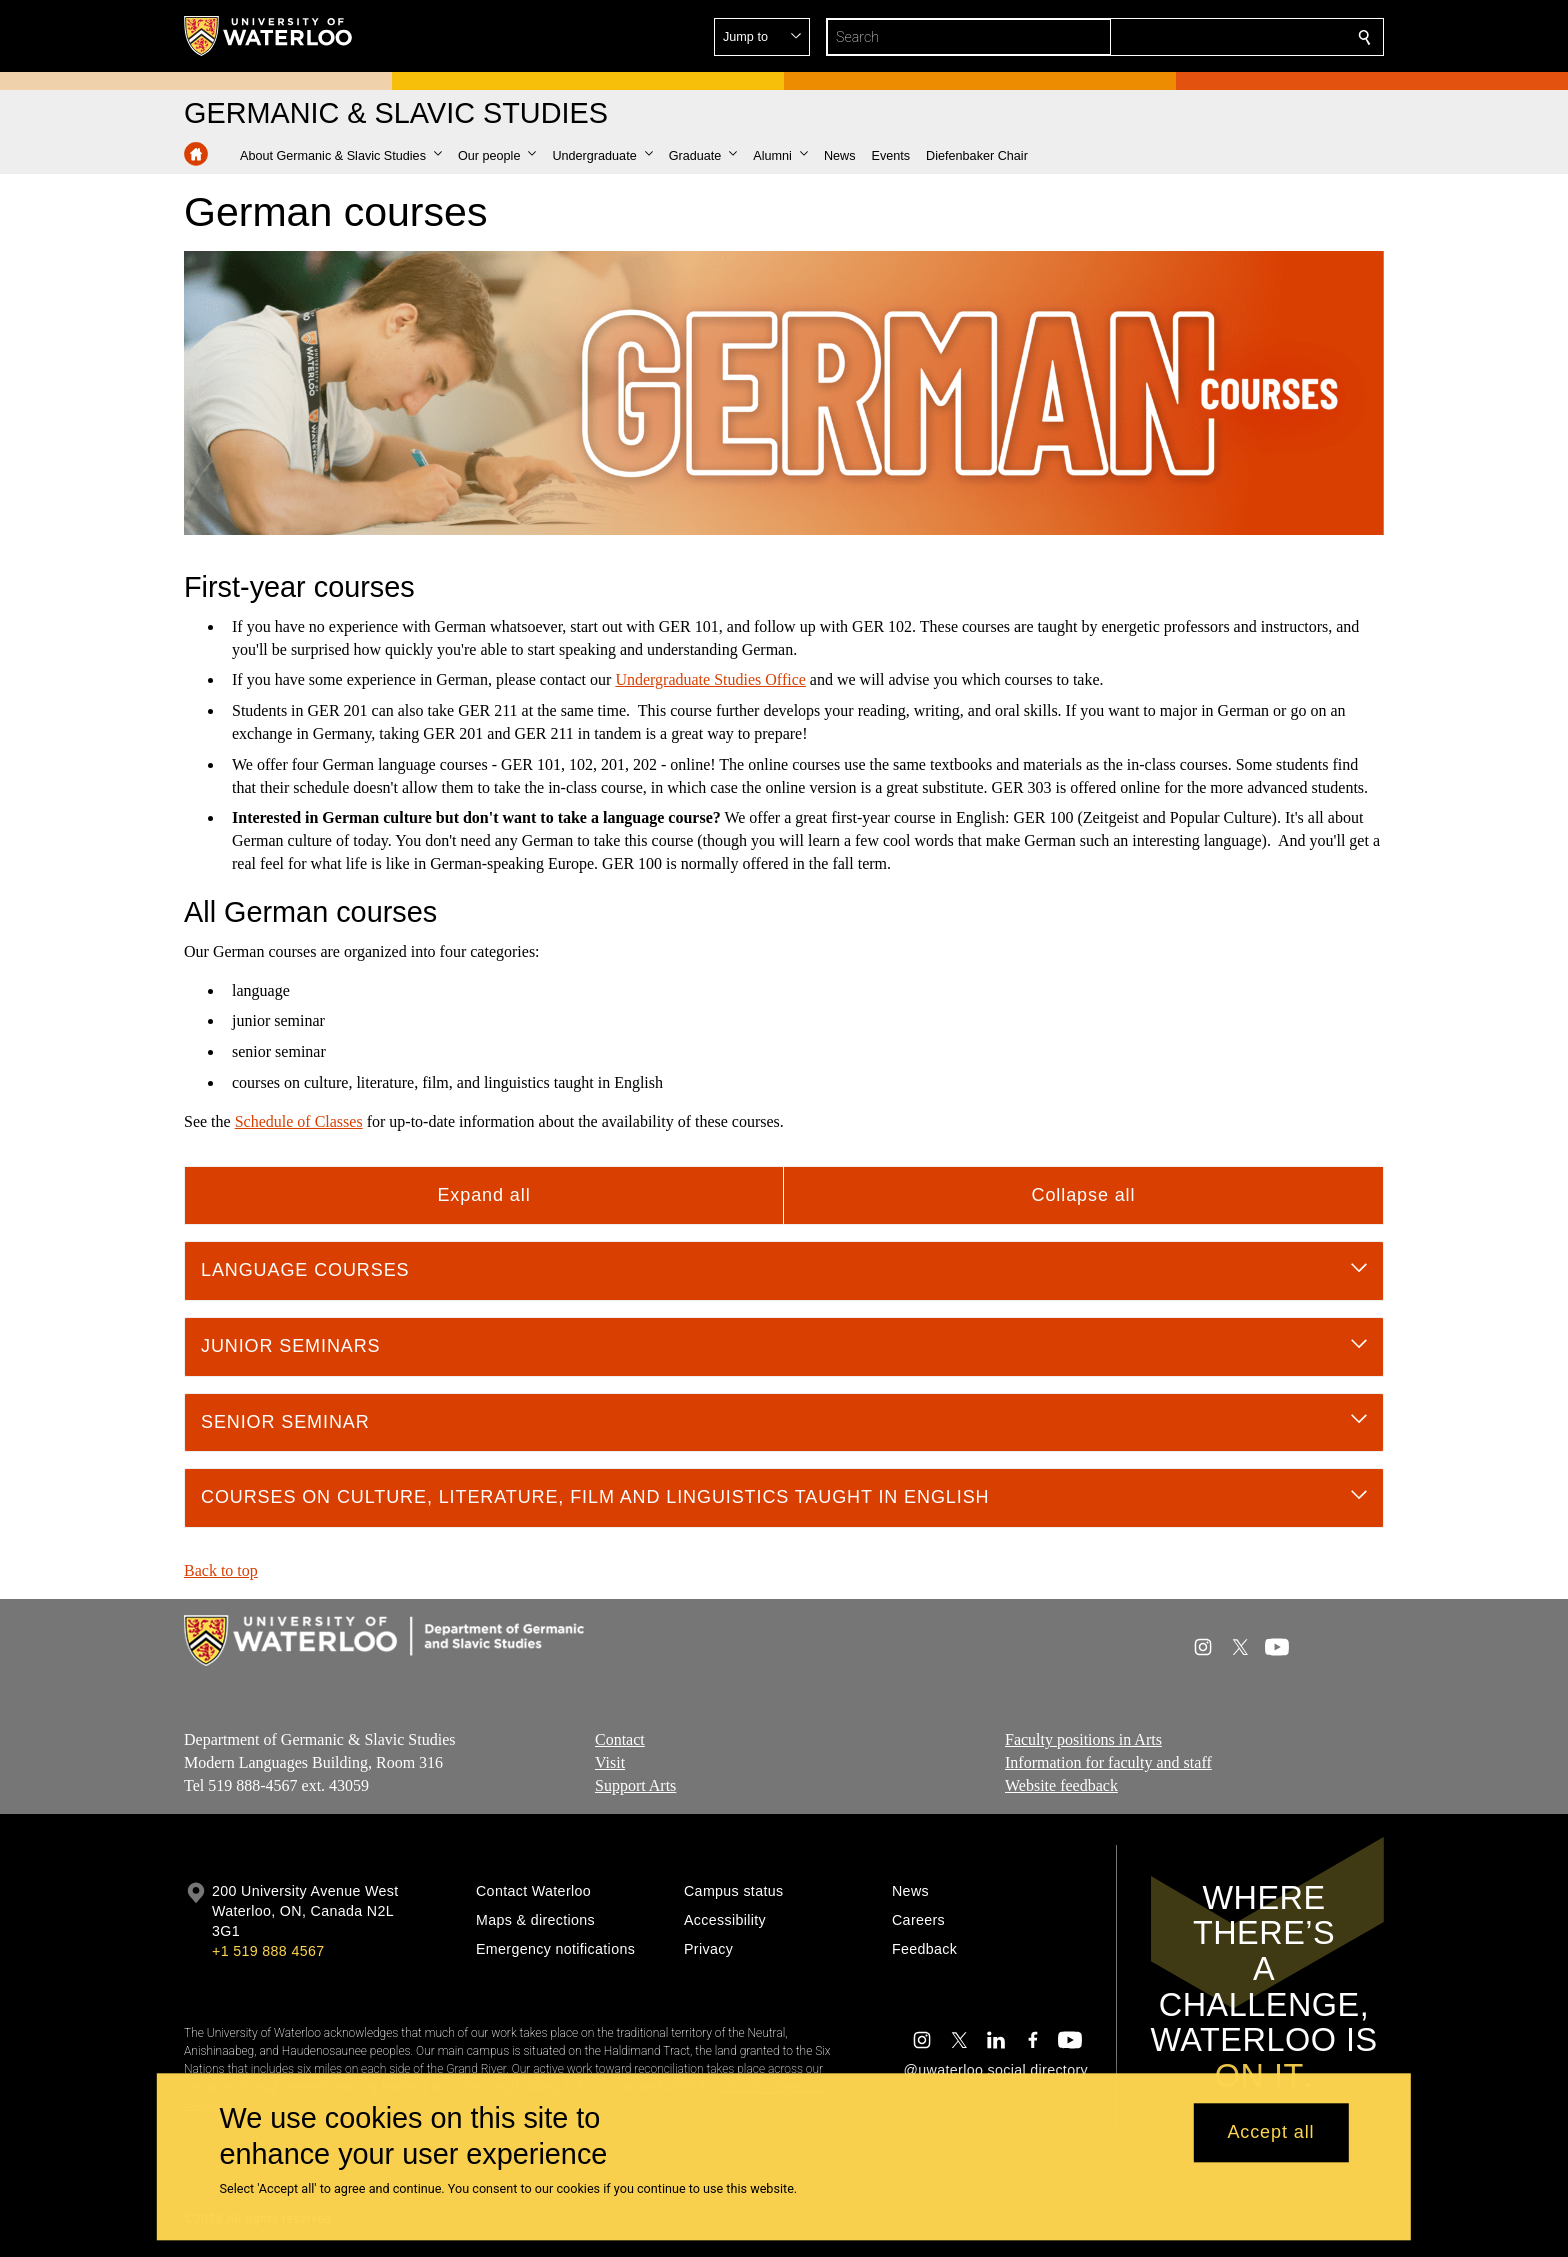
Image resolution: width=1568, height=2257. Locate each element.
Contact (620, 1739)
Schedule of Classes (299, 1121)
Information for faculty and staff (1108, 1762)
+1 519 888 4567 (268, 1951)
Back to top (221, 1570)
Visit (610, 1762)
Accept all (1270, 2133)
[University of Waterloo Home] (269, 36)
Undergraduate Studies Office (710, 679)
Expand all (483, 1195)
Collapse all (1084, 1195)
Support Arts (635, 1785)
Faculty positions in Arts (1083, 1739)
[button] (1220, 37)
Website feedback (1061, 1785)
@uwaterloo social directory (996, 2070)
